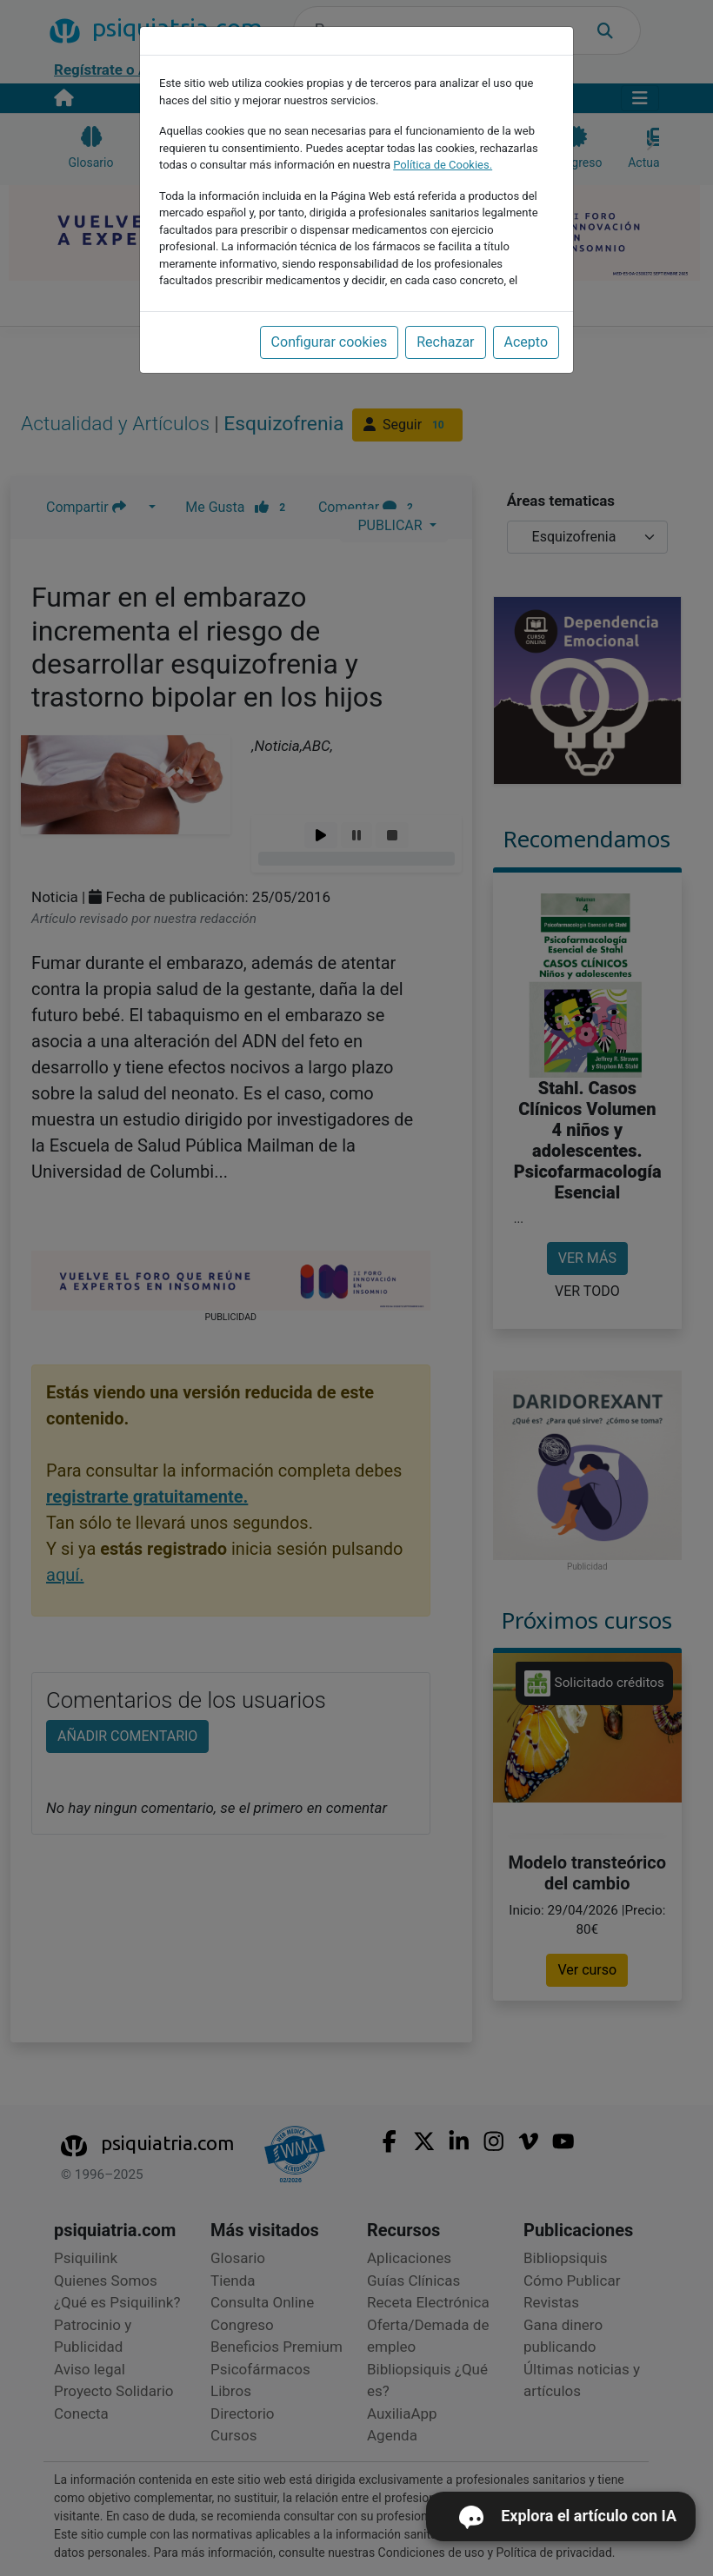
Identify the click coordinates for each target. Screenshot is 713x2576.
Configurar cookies (329, 342)
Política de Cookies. (442, 164)
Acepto (526, 342)
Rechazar (445, 342)
